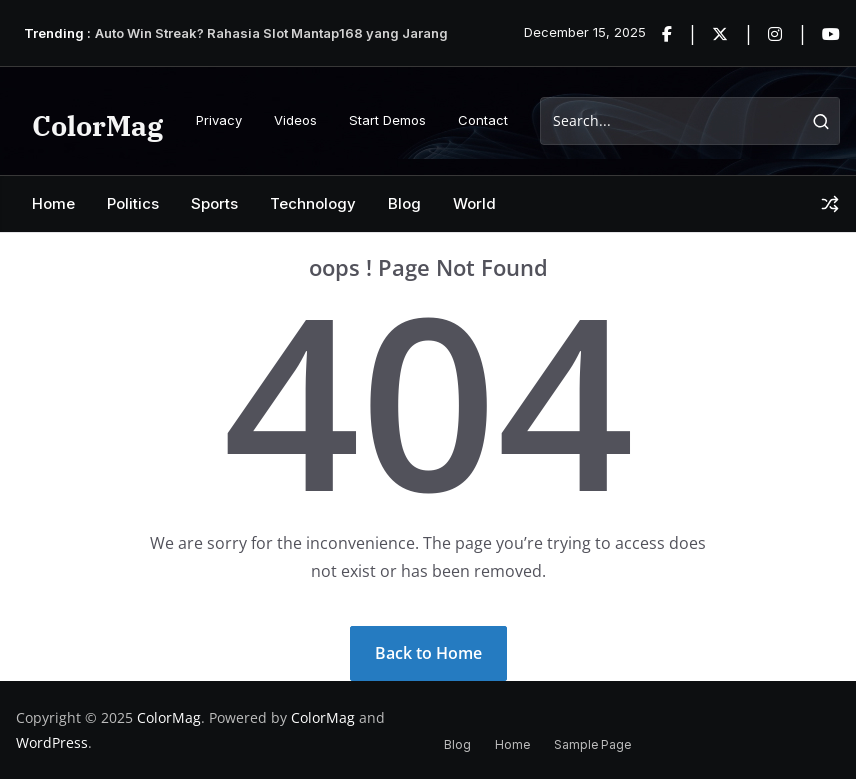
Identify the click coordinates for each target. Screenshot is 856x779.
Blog (404, 203)
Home (53, 203)
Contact (483, 120)
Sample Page (592, 744)
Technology (313, 203)
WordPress (52, 742)
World (474, 203)
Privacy (219, 120)
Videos (295, 120)
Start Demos (387, 120)
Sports (214, 203)
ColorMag (97, 125)
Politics (133, 203)
